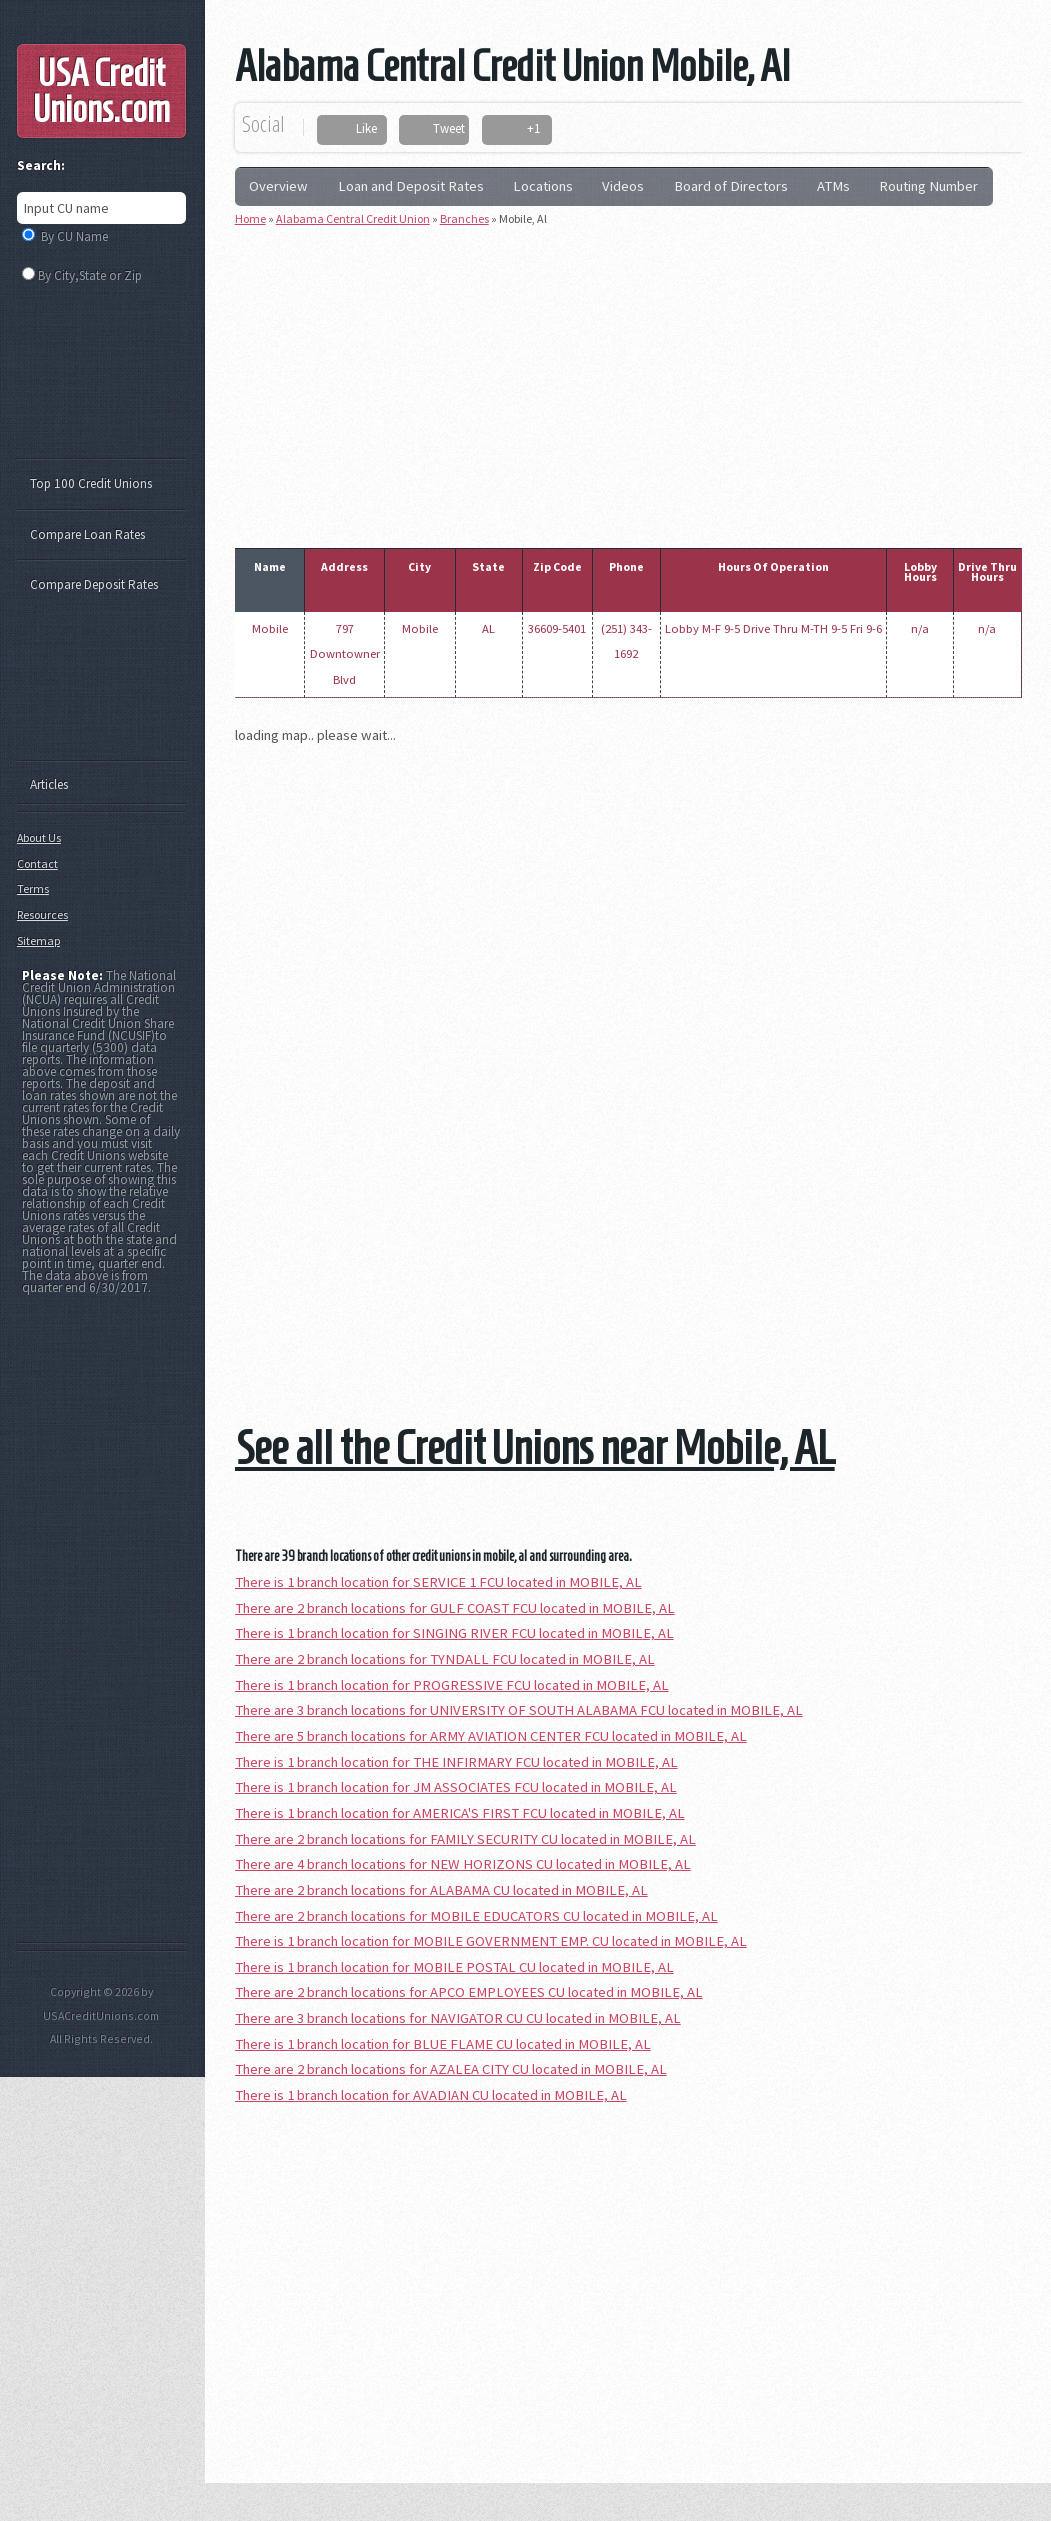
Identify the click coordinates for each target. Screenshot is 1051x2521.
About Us (39, 837)
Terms (33, 888)
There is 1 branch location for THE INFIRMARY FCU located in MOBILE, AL (456, 1762)
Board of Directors (731, 186)
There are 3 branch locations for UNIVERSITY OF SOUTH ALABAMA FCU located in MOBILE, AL (519, 1710)
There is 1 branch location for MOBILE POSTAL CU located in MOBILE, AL (454, 1967)
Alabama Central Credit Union (353, 218)
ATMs (833, 186)
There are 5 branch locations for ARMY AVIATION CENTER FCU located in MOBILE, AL (491, 1736)
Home (250, 218)
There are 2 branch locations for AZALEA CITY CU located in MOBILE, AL (451, 2069)
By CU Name (74, 236)
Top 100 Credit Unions (91, 483)
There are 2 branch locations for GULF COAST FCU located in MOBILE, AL (455, 1608)
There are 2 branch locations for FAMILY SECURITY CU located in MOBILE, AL (465, 1839)
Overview (278, 186)
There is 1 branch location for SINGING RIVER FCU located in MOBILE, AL (454, 1633)
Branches (464, 218)
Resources (42, 914)
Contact (37, 863)
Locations (543, 186)
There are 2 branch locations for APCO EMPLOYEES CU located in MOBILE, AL (469, 1992)
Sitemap (38, 940)
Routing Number (928, 186)
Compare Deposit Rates (94, 584)
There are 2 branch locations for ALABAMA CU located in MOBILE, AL (441, 1890)
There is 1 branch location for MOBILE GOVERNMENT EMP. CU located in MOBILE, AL (491, 1941)
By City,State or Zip (90, 275)
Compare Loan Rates (87, 534)
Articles (49, 784)
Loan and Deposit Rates (411, 186)
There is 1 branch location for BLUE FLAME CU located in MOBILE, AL (443, 2044)
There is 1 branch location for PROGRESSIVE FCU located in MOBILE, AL (452, 1685)
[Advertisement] (643, 383)
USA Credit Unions (101, 91)
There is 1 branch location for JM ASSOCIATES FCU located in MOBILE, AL (456, 1787)
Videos (623, 186)
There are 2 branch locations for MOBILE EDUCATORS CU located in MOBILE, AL (476, 1916)
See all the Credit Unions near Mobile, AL (535, 1447)
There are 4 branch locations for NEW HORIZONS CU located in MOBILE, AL (463, 1864)
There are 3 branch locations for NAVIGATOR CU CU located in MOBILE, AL (458, 2018)
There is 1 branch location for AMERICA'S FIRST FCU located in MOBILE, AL (460, 1813)
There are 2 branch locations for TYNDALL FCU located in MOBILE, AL (445, 1659)
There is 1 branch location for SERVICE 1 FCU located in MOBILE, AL (438, 1582)
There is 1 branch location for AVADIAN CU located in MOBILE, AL (431, 2095)
